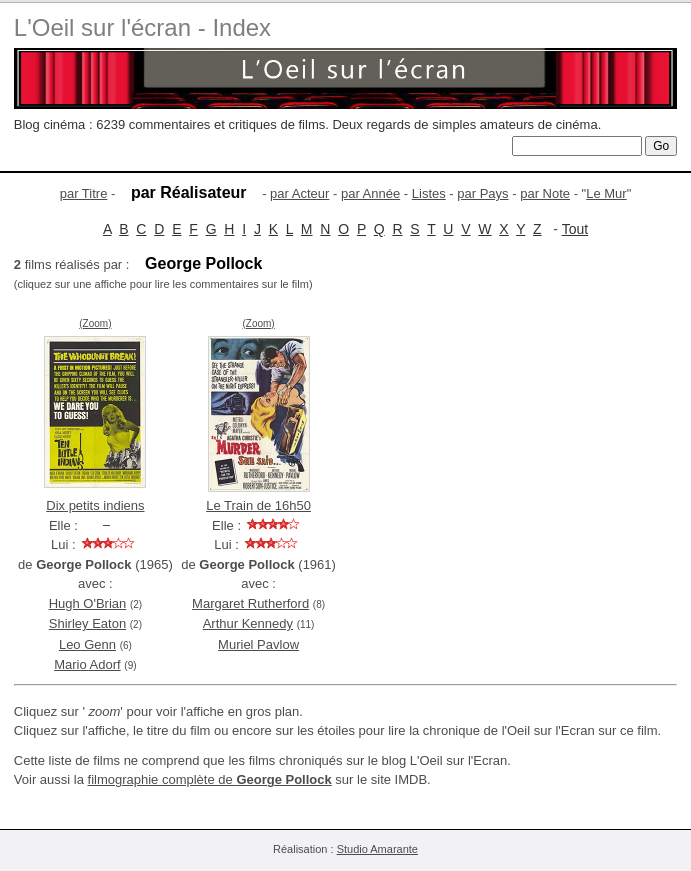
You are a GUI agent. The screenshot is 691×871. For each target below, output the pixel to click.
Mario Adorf (87, 664)
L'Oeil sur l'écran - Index (142, 27)
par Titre (84, 193)
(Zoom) (95, 323)
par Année (370, 193)
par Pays (482, 193)
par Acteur (299, 193)
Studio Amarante (377, 849)
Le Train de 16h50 (258, 505)
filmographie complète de (210, 779)
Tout (575, 229)
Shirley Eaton (87, 623)
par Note (545, 193)
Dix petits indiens (95, 505)
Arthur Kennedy (248, 623)
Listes (429, 193)
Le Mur (606, 193)
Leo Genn (87, 644)
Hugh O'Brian (88, 603)
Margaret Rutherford (250, 603)
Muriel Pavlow (258, 644)
